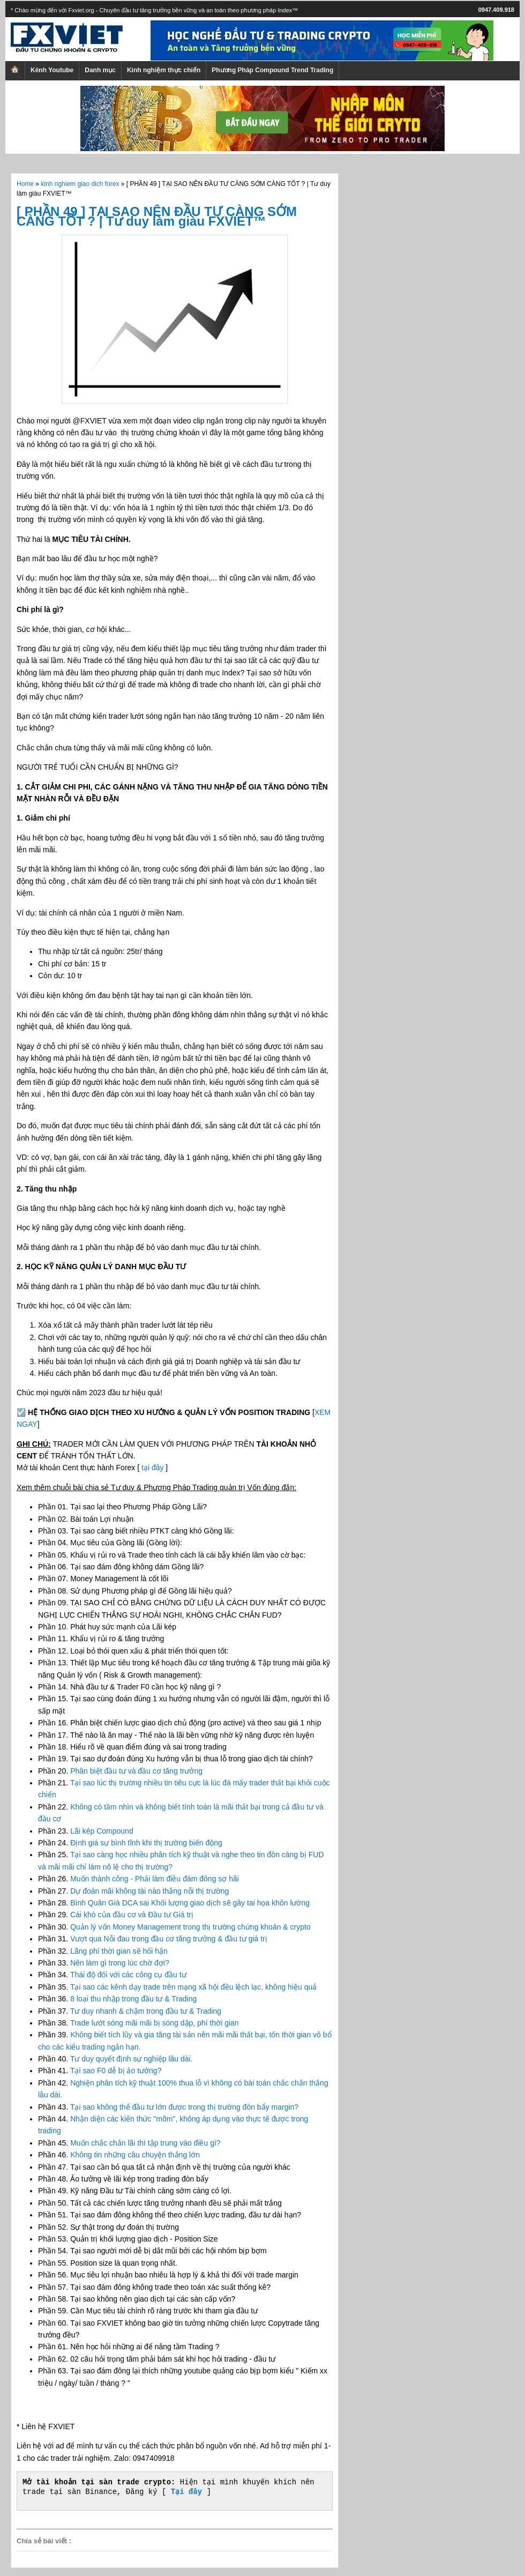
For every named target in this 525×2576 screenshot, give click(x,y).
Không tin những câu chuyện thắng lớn (135, 2154)
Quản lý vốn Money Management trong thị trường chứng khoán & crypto (190, 1927)
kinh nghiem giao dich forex (80, 184)
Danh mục (100, 70)
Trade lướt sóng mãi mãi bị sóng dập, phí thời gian (154, 2023)
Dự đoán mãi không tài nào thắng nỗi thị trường (149, 1891)
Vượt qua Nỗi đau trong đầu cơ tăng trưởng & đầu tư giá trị (168, 1938)
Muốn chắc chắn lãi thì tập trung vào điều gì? (145, 2143)
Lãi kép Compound (101, 1831)
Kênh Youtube (52, 70)
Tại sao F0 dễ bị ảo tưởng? (116, 2070)
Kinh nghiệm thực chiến (163, 70)
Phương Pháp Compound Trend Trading (272, 70)
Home (25, 184)
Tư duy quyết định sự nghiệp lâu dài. (131, 2058)
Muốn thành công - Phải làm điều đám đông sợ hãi (154, 1878)
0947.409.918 (496, 9)
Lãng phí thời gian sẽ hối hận (119, 1951)
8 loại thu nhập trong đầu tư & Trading (133, 1998)
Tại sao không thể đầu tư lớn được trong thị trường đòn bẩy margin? (184, 2107)
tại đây (152, 1467)
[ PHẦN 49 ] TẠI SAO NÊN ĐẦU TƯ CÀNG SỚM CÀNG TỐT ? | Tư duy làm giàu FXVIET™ (157, 216)
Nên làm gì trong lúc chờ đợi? (119, 1963)
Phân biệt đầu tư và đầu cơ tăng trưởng (136, 1771)
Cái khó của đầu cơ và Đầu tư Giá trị (131, 1914)
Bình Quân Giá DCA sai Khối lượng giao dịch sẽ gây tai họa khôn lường (190, 1903)
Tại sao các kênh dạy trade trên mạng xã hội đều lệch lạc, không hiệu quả (193, 1987)
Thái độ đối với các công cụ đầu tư (128, 1974)
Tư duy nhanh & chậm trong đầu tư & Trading (145, 2011)
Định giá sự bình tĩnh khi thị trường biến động (146, 1842)
